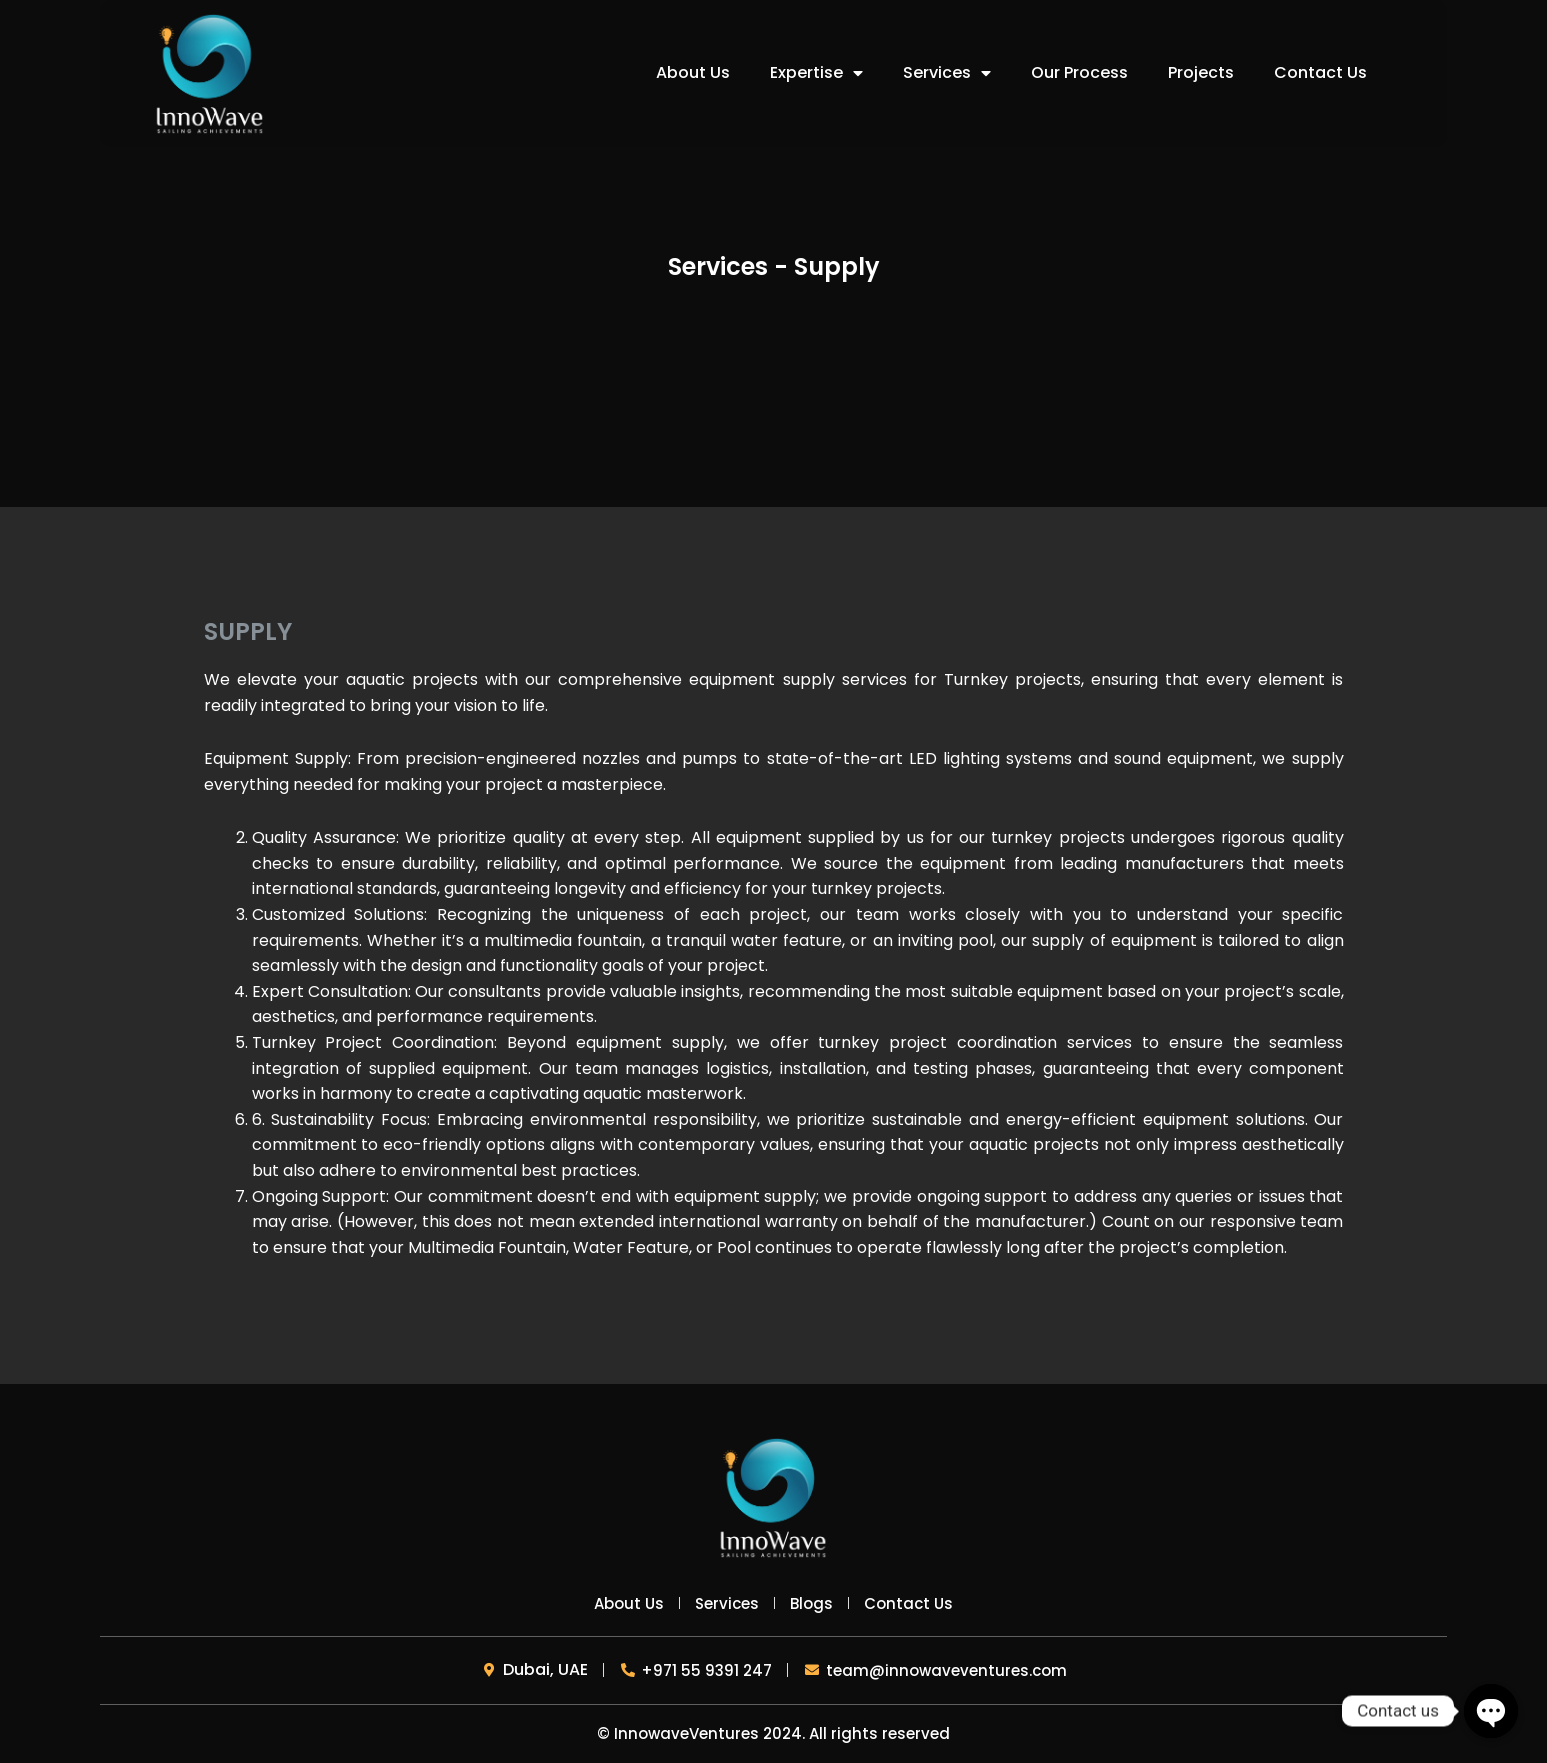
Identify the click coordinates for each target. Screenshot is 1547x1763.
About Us (693, 72)
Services (947, 73)
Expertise (816, 73)
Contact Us (1320, 72)
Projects (1201, 72)
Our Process (1079, 72)
